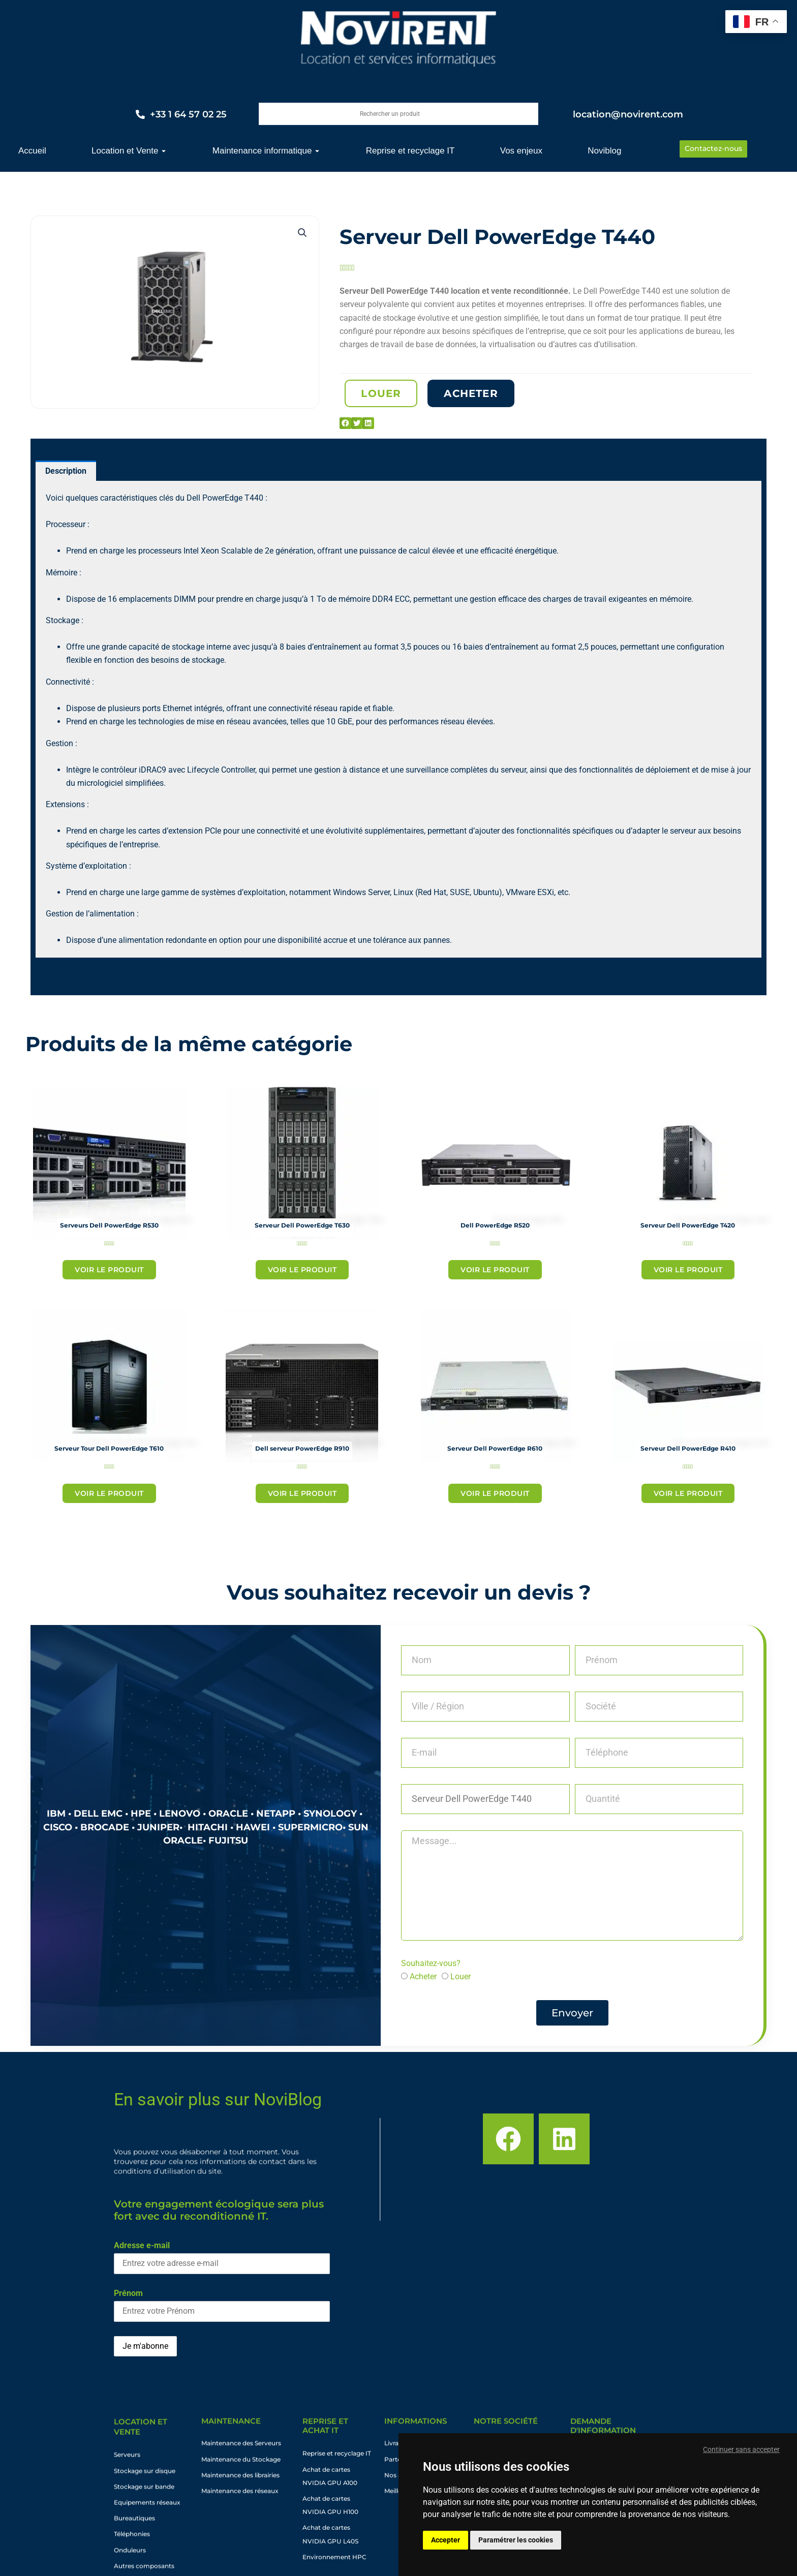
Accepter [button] (445, 2540)
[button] (302, 233)
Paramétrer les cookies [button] (515, 2540)
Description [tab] (65, 471)
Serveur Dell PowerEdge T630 (302, 1225)
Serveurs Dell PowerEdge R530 (109, 1225)
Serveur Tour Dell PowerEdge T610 (109, 1449)
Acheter (423, 1977)
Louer (460, 1977)
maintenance (231, 2428)
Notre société (506, 2428)
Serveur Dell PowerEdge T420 (687, 1225)
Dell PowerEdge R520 (495, 1225)
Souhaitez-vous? (431, 1963)
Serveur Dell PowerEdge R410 (687, 1449)
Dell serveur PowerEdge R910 (302, 1449)
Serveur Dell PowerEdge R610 (494, 1449)
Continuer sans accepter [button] (741, 2449)
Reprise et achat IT (325, 2440)
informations (415, 2428)
